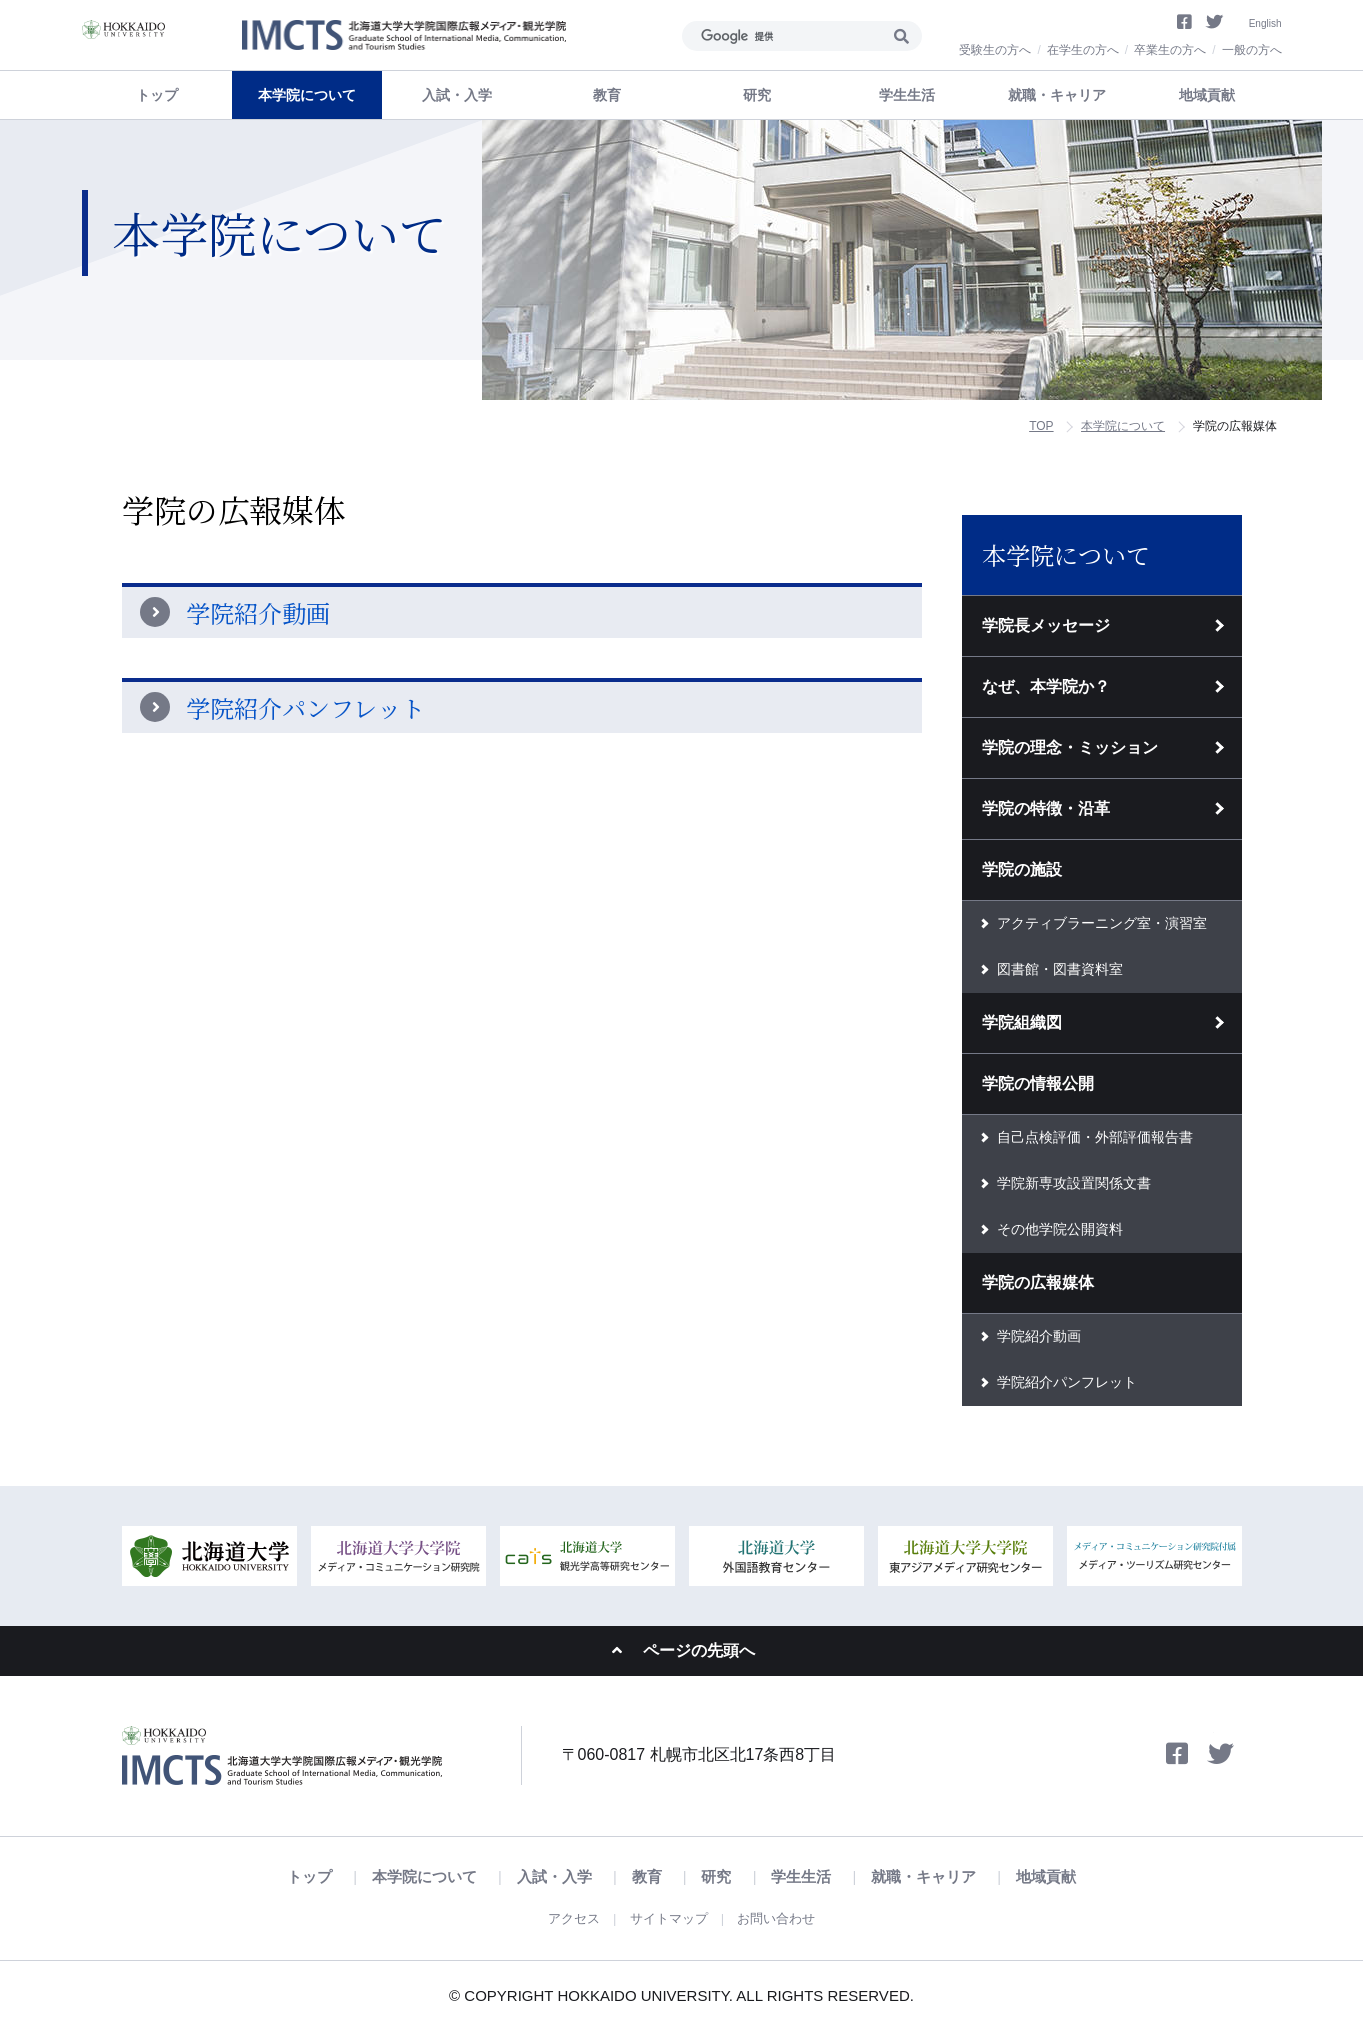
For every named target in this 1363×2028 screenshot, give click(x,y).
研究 (711, 1877)
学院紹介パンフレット (305, 707)
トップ (157, 95)
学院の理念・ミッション (1070, 747)
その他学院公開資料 (1060, 1229)
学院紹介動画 (258, 612)
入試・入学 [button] (457, 95)
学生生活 (785, 1877)
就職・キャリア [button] (1057, 95)
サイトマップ (668, 1917)
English (1261, 21)
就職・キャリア (894, 1877)
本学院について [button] (307, 95)
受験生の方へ (995, 50)
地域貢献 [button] (1207, 95)
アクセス (566, 1917)
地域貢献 (1002, 1877)
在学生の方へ (1083, 50)
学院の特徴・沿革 (1046, 808)
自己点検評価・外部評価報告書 (1095, 1137)
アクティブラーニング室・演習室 (1102, 923)
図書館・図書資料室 (1060, 969)
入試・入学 (571, 1877)
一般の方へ (1252, 50)
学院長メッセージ (1046, 625)
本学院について (1123, 426)
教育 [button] (607, 95)
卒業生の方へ (1170, 50)
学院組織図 (1022, 1022)
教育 (652, 1877)
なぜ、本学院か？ (1046, 686)
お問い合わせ (783, 1917)
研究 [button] (757, 95)
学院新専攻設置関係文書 (1074, 1183)
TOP (1041, 426)
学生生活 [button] (907, 95)
